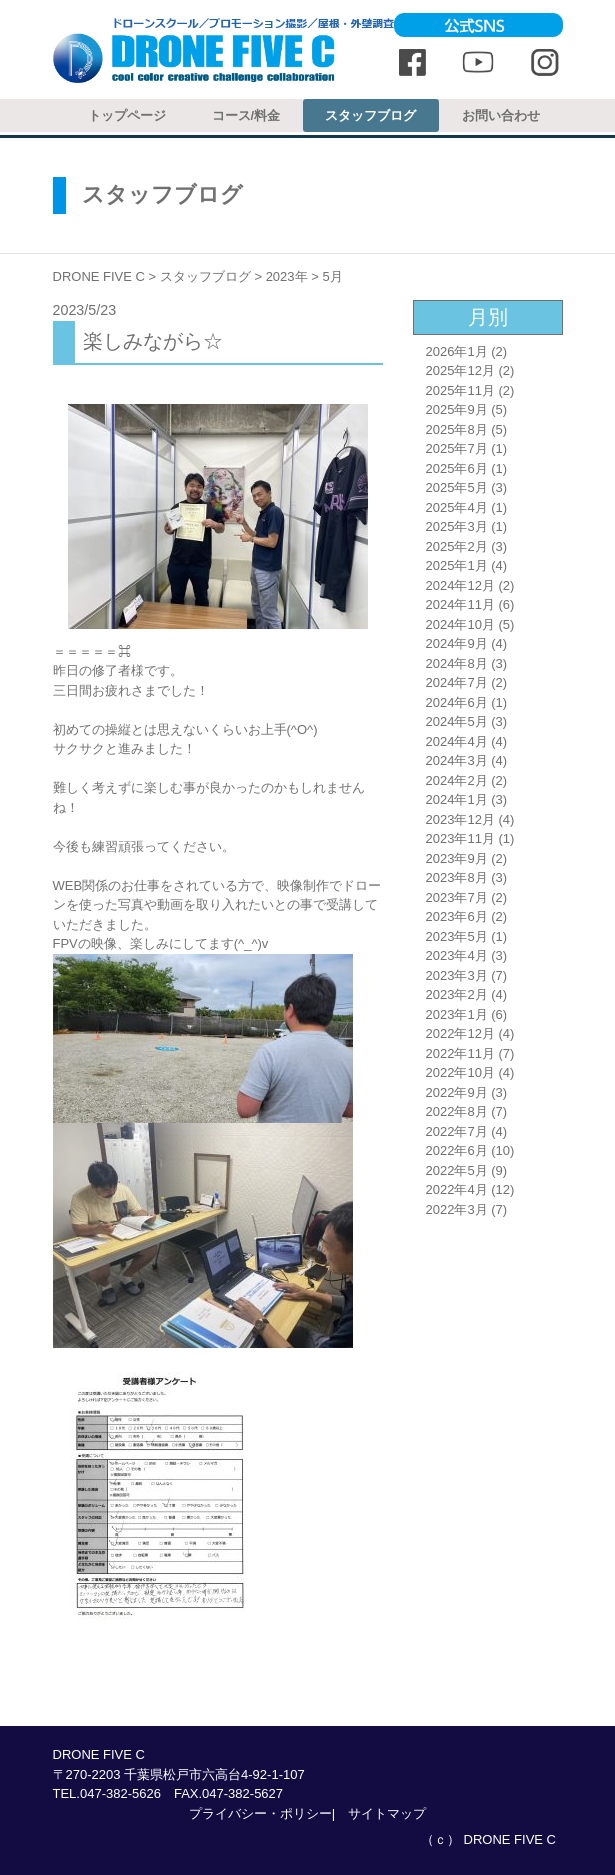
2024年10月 (460, 624)
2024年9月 (457, 643)
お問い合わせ (501, 115)
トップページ (127, 115)
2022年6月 (457, 1150)
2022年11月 (460, 1053)
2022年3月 (457, 1209)
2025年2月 (457, 546)
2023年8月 (457, 877)
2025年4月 (457, 507)
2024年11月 (460, 604)
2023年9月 (457, 858)
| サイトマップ (379, 1813)
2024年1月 (457, 799)
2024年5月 (457, 721)
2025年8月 (457, 429)
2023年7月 (457, 897)
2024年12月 (460, 585)
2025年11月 (460, 390)
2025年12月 (460, 370)
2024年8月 (457, 663)
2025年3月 (457, 526)
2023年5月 (457, 936)
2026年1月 (457, 351)
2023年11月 (460, 838)
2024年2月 (457, 780)
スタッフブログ (370, 115)
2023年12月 (460, 819)
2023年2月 (457, 994)
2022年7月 (457, 1131)
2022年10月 (460, 1072)
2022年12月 (460, 1033)
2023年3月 (457, 975)
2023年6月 (457, 916)
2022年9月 (457, 1092)
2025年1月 (457, 565)
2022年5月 (457, 1170)
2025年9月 (457, 409)
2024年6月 (457, 702)
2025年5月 (457, 487)
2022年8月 (457, 1111)
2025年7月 (457, 448)
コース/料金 (246, 115)
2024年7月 (457, 682)
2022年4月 (457, 1189)
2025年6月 (457, 468)
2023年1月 (457, 1014)
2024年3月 (457, 760)
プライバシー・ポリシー (260, 1813)
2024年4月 (457, 741)
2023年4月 (457, 955)
